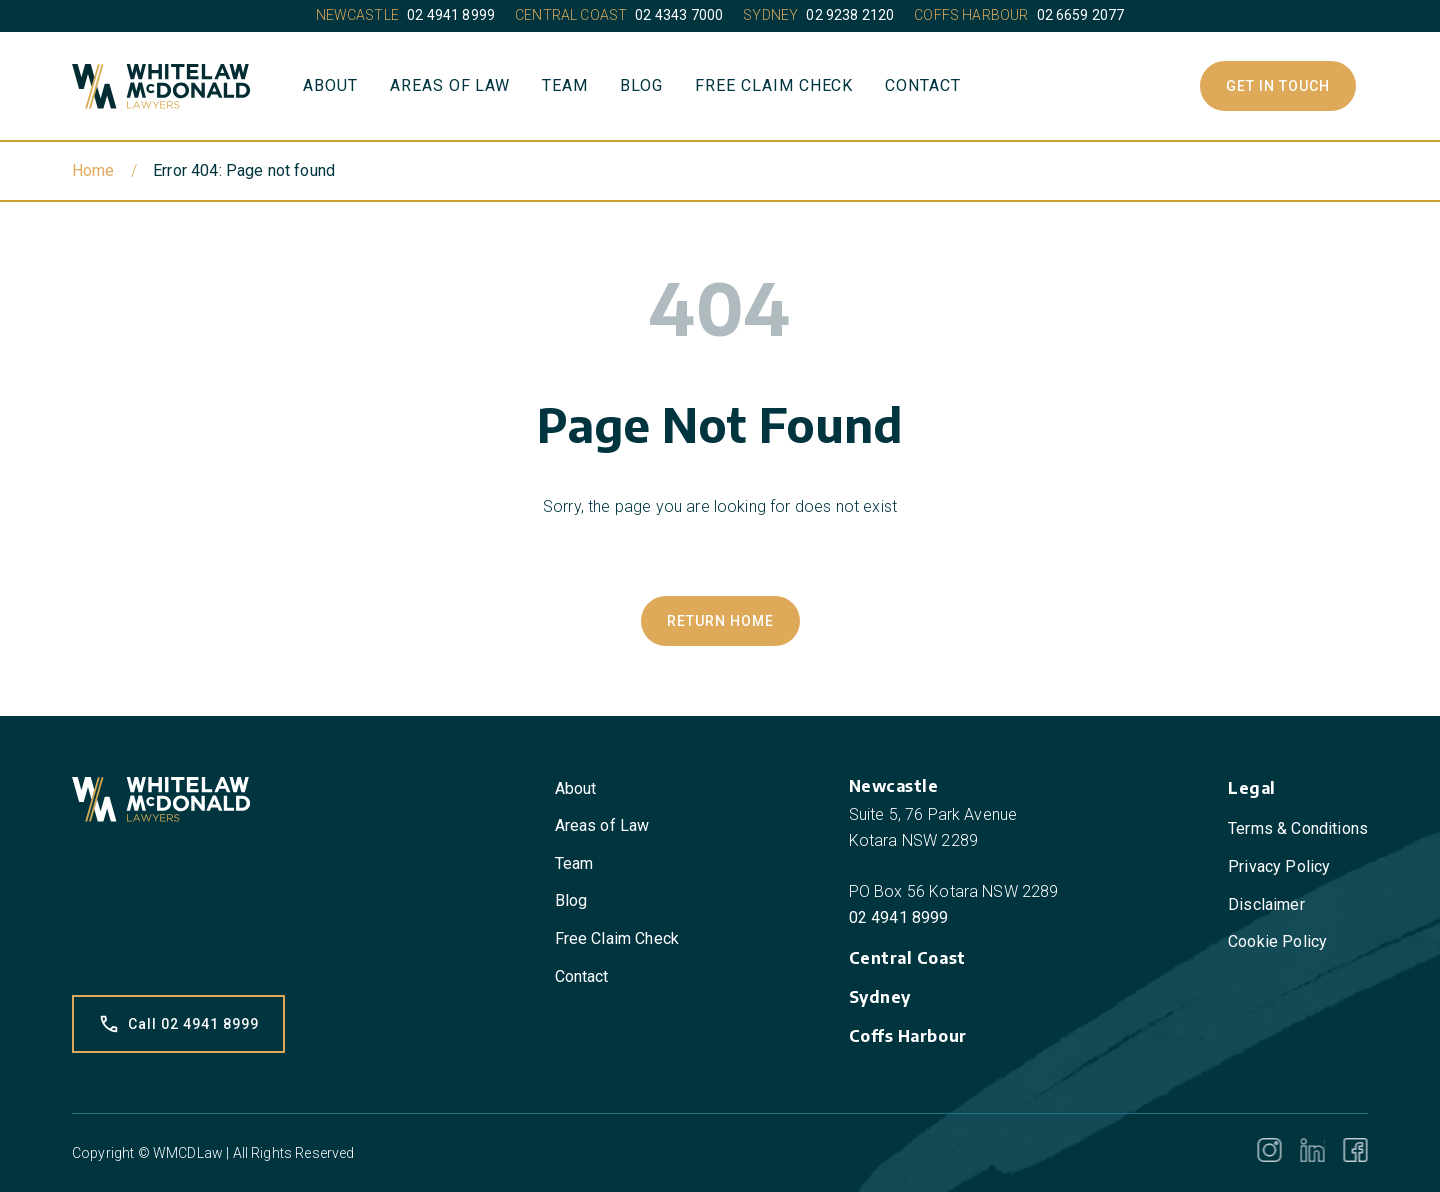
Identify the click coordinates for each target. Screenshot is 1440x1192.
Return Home (720, 621)
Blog (641, 85)
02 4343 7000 (679, 15)
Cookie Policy (1277, 941)
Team (565, 85)
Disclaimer (1266, 904)
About (330, 85)
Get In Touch (1278, 86)
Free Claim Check (774, 85)
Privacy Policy (1279, 866)
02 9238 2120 (850, 15)
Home (93, 170)
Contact (923, 85)
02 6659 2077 (1081, 15)
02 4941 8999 (451, 15)
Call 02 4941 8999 (178, 1024)
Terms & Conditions (1298, 828)
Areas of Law (450, 85)
